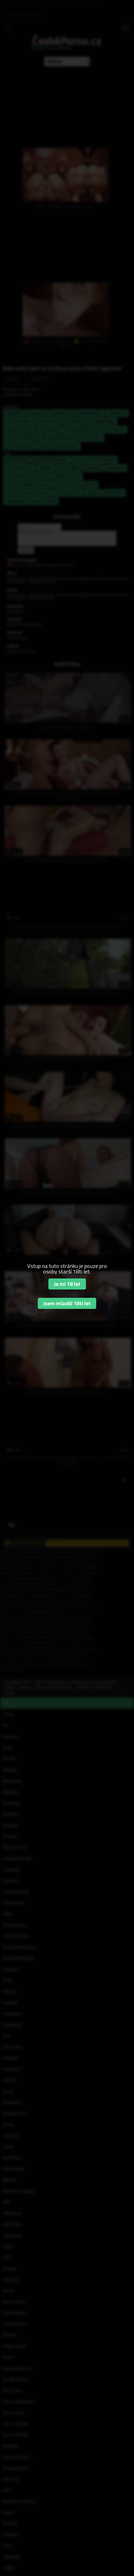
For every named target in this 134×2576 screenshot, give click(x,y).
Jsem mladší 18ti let (67, 1303)
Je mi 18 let (67, 1284)
